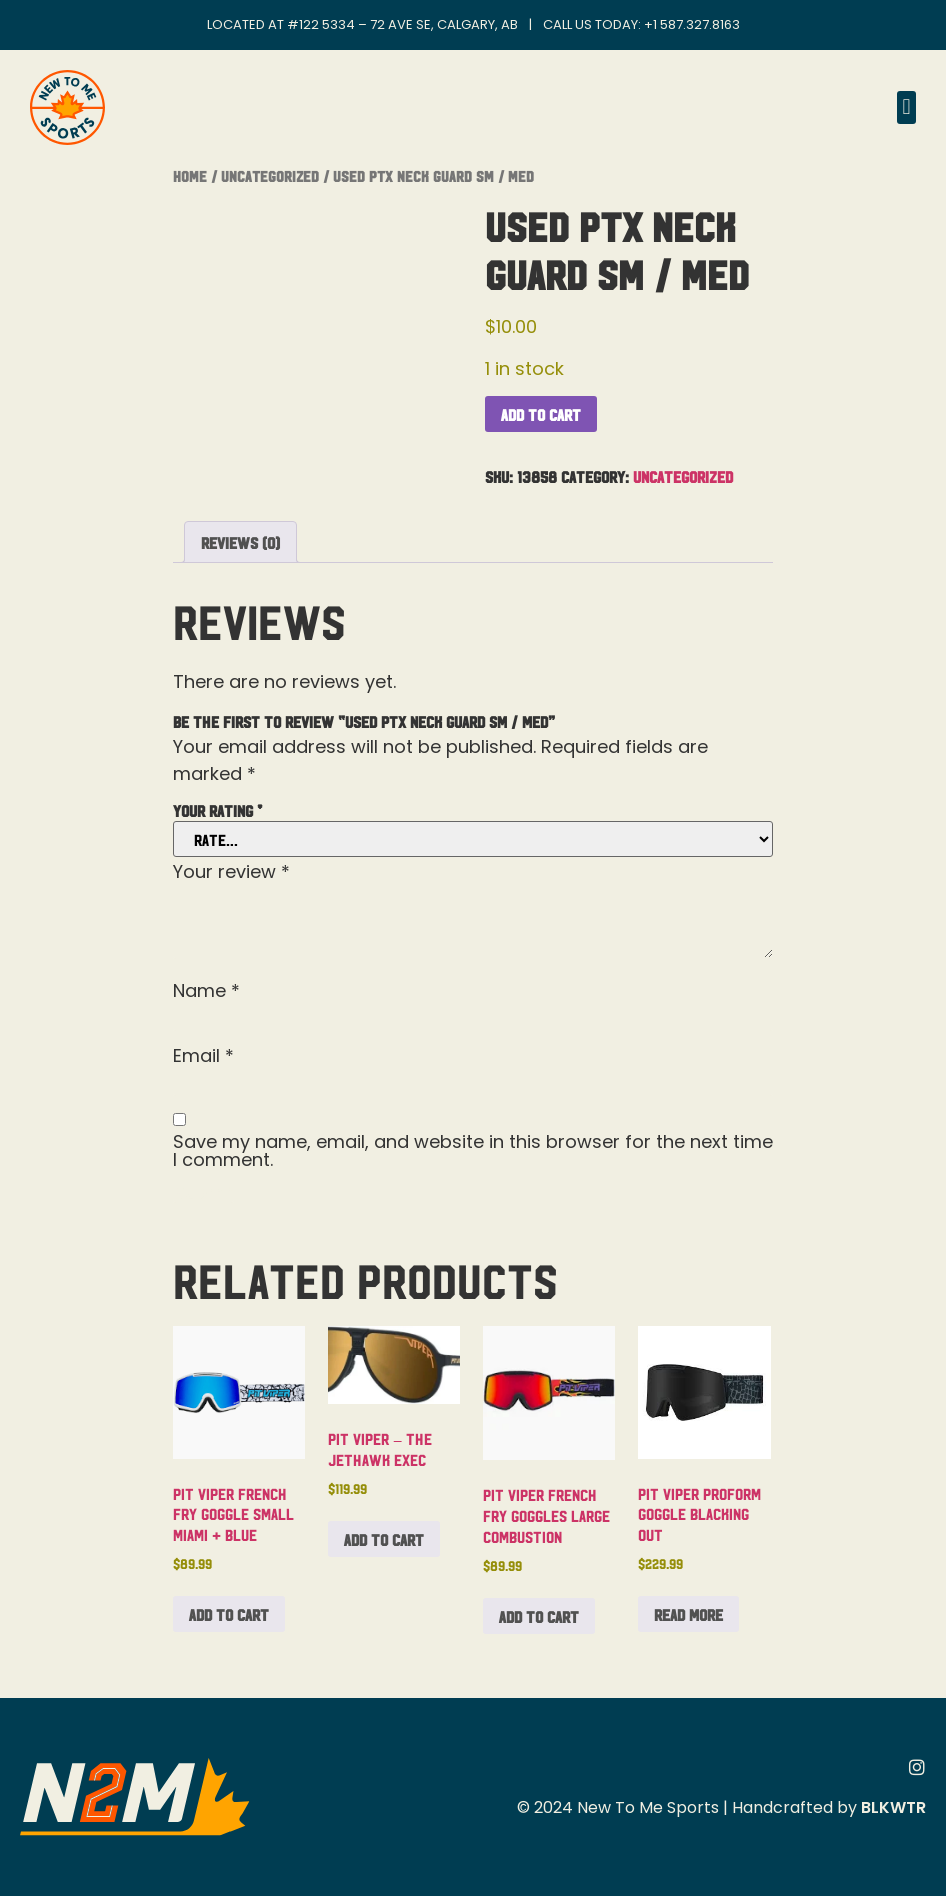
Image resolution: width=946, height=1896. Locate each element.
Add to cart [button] (229, 1614)
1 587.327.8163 (696, 24)
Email (203, 1056)
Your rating (217, 810)
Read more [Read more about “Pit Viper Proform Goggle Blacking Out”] (688, 1614)
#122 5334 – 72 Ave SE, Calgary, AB (402, 24)
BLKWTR (893, 1807)
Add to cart (541, 414)
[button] (906, 107)
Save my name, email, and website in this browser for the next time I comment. (473, 1151)
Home (190, 175)
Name (206, 991)
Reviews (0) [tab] (240, 542)
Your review (231, 872)
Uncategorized (270, 175)
